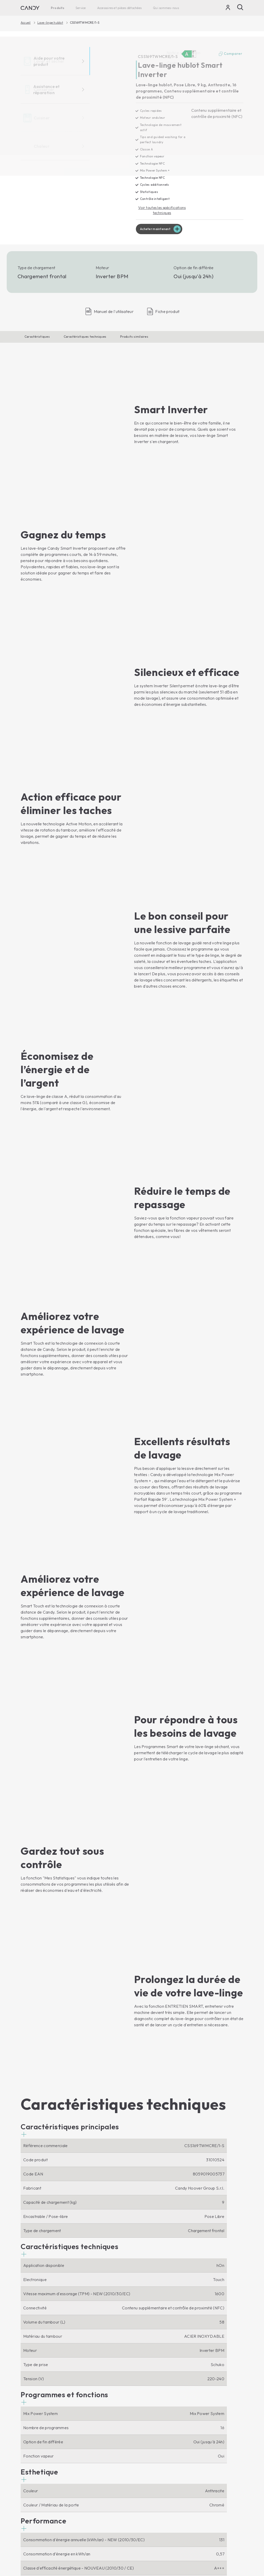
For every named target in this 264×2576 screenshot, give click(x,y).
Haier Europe (147, 2421)
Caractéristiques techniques (85, 339)
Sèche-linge (32, 2439)
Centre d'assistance (153, 2477)
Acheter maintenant (157, 231)
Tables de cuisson (94, 2439)
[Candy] (30, 8)
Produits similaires (134, 339)
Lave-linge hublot (50, 22)
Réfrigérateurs (34, 2471)
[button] (70, 1520)
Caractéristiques (37, 339)
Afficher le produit (40, 2336)
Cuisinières (88, 2448)
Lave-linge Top (34, 2430)
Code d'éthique (149, 2430)
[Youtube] (39, 2397)
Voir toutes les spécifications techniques (162, 211)
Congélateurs (33, 2480)
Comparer (230, 54)
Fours (83, 2421)
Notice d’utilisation (152, 2469)
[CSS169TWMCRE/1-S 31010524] (74, 137)
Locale (235, 2557)
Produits (57, 8)
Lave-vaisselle (34, 2448)
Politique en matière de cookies (202, 2541)
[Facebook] (25, 2397)
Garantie (143, 2486)
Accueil (26, 22)
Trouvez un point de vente (153, 2442)
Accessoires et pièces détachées (119, 8)
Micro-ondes (90, 2430)
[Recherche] (240, 7)
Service (81, 8)
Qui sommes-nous (166, 8)
